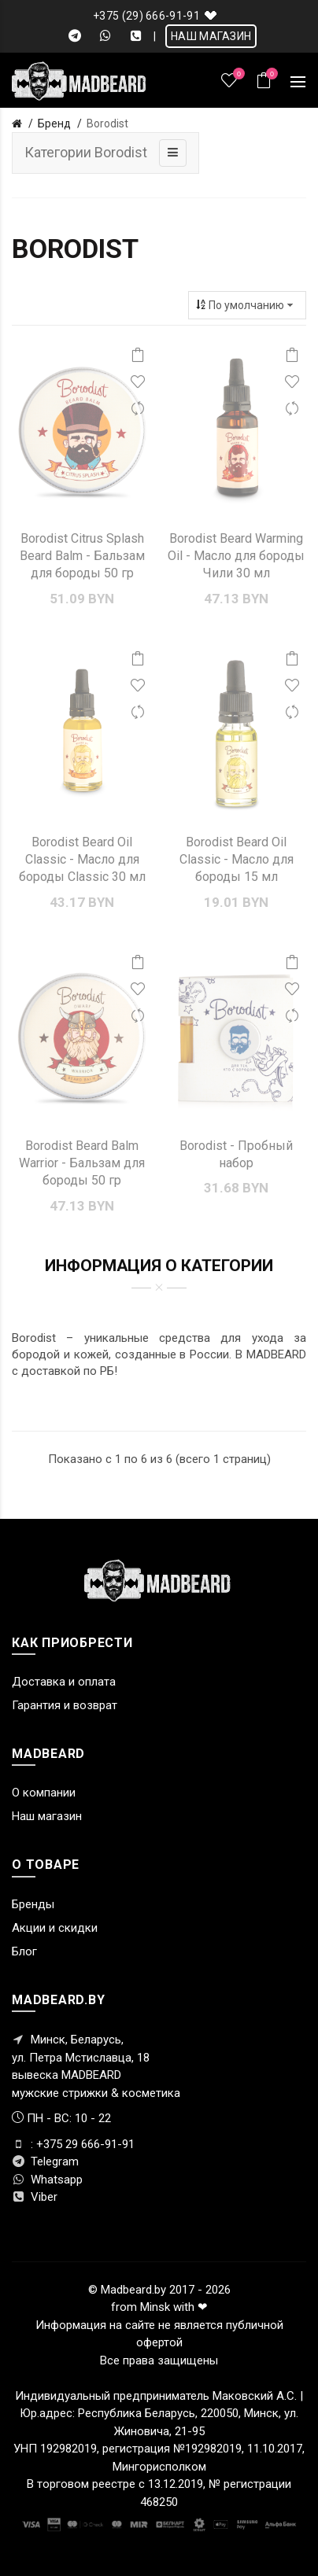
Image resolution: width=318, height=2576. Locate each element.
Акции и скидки (55, 1928)
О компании (44, 1793)
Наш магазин (47, 1816)
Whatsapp (47, 2179)
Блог (24, 1951)
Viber (34, 2197)
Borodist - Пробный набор (236, 1154)
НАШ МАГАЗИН (211, 36)
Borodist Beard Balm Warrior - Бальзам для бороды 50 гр (82, 1163)
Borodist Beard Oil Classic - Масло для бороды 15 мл (236, 860)
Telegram (45, 2161)
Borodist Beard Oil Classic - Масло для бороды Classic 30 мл (82, 860)
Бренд (54, 123)
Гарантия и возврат (64, 1705)
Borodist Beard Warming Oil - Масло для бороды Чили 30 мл (236, 556)
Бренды (33, 1904)
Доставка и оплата (64, 1682)
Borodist (107, 123)
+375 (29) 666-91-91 (146, 15)
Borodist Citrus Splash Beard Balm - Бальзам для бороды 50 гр (82, 556)
